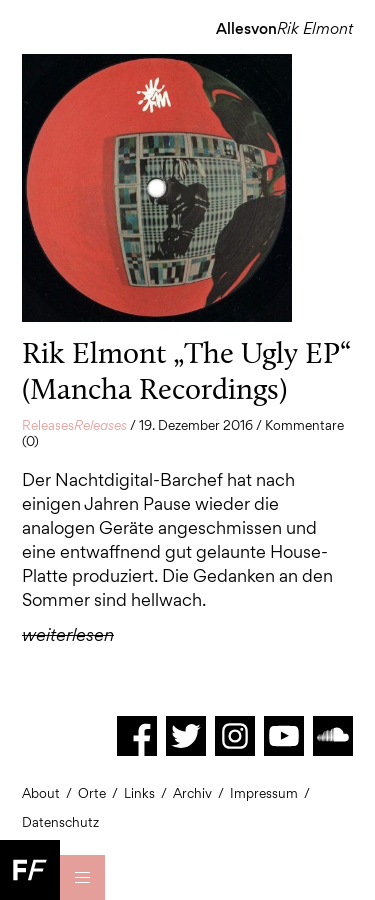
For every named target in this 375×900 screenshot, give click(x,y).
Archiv (192, 793)
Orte (92, 793)
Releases (74, 425)
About (41, 793)
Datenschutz (60, 822)
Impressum (264, 793)
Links (139, 793)
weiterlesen (68, 634)
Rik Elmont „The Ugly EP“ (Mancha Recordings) (186, 370)
